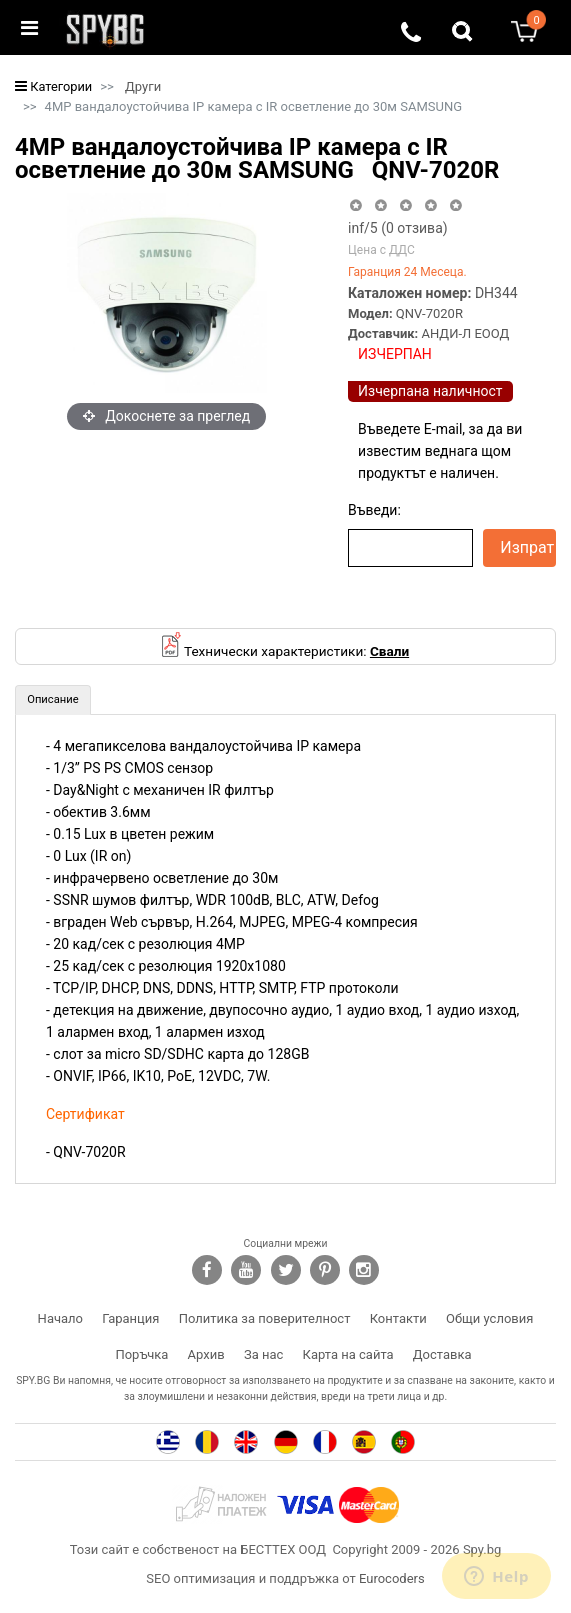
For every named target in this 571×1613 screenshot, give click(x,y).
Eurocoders (392, 1578)
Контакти (398, 1318)
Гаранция (130, 1318)
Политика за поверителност (265, 1318)
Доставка (442, 1354)
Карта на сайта (348, 1354)
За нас (263, 1354)
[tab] (53, 700)
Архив (206, 1354)
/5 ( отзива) (398, 228)
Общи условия (489, 1318)
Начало (60, 1318)
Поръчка (141, 1354)
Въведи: (374, 510)
